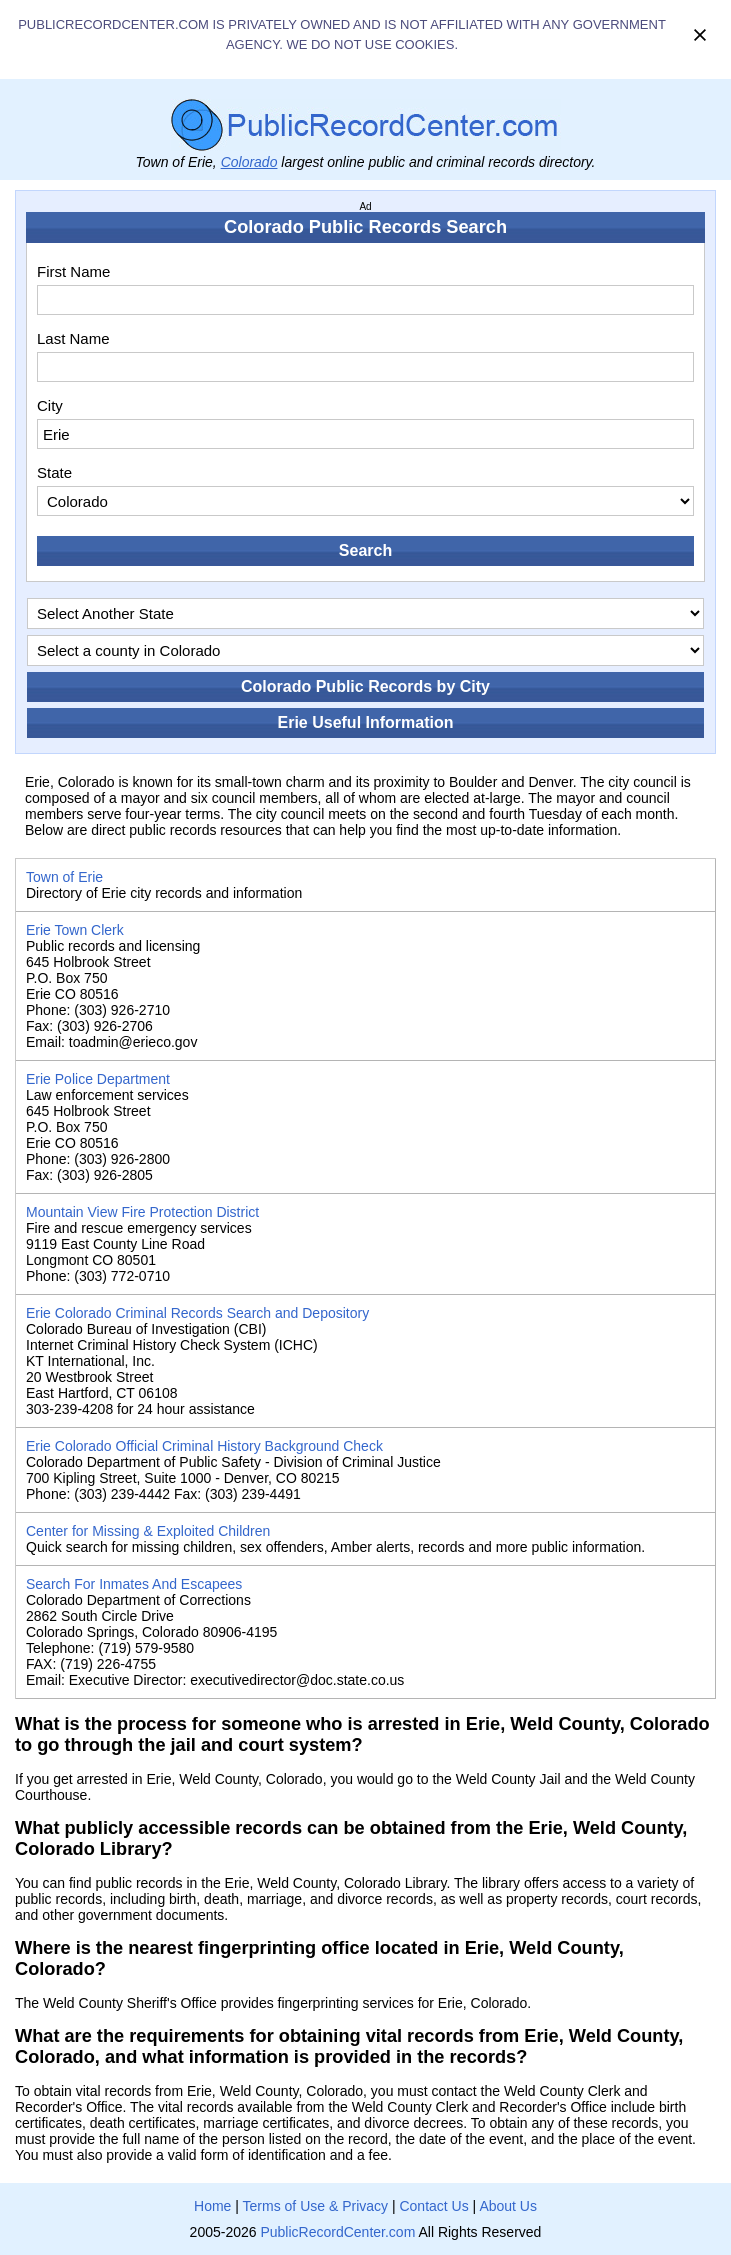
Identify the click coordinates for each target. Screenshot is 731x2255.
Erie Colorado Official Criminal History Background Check (204, 1446)
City (50, 405)
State (54, 472)
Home (212, 2206)
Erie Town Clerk (75, 930)
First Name (73, 271)
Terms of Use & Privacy (315, 2206)
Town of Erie (64, 877)
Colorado (249, 162)
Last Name (73, 338)
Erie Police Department (98, 1079)
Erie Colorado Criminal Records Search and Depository (197, 1313)
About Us (508, 2206)
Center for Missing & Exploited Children (148, 1531)
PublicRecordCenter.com (337, 2232)
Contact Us (433, 2206)
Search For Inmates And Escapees (134, 1584)
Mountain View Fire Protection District (142, 1212)
